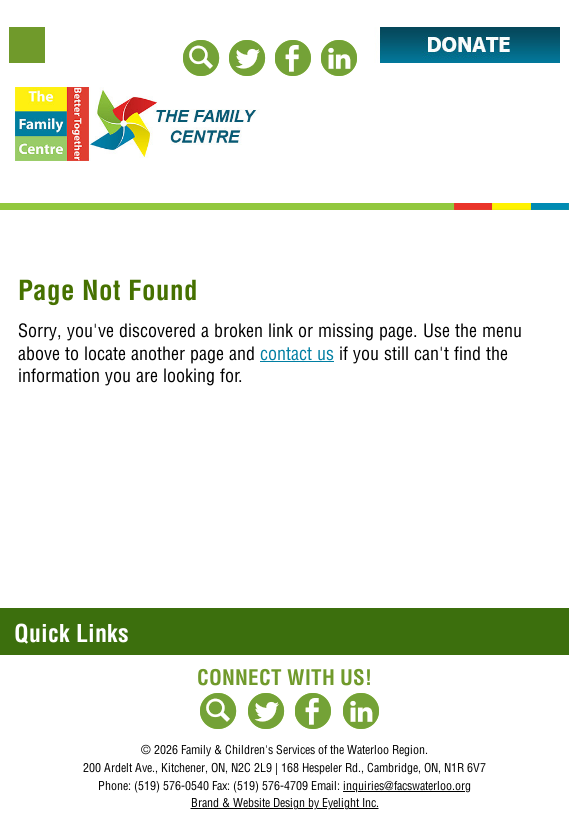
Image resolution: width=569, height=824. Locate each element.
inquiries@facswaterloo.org (407, 785)
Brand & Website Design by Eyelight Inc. (285, 802)
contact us (297, 353)
